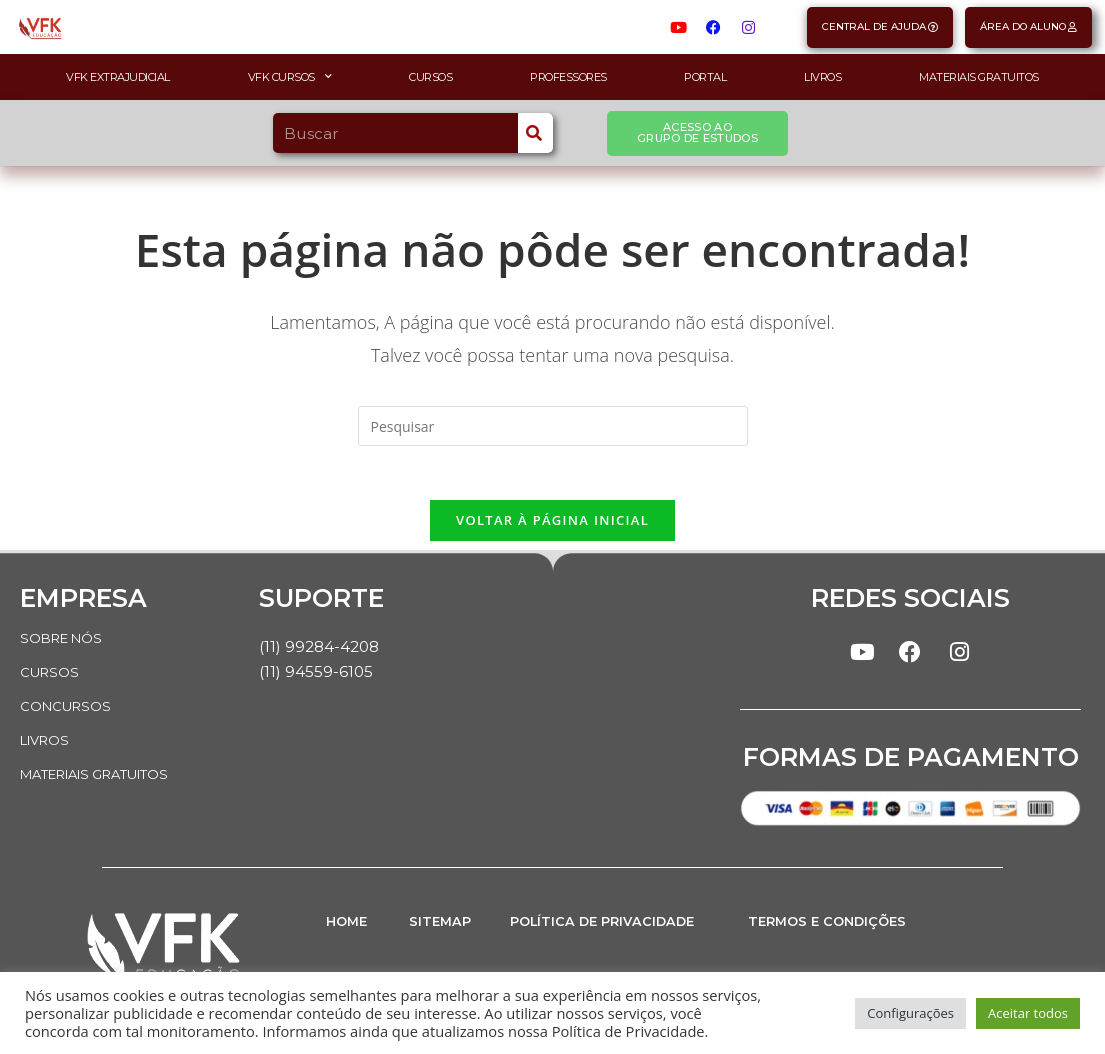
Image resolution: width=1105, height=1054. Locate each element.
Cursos (430, 77)
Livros (822, 77)
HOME (349, 933)
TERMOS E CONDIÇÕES (836, 933)
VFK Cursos (290, 77)
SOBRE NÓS (65, 644)
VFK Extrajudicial (118, 77)
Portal (705, 77)
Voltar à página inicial (552, 526)
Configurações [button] (910, 1013)
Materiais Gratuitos (979, 77)
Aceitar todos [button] (1028, 1013)
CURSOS (51, 678)
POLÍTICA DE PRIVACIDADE (614, 933)
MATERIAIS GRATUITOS (105, 780)
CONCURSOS (68, 712)
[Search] (535, 133)
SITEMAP (444, 933)
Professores (568, 77)
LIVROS (48, 746)
